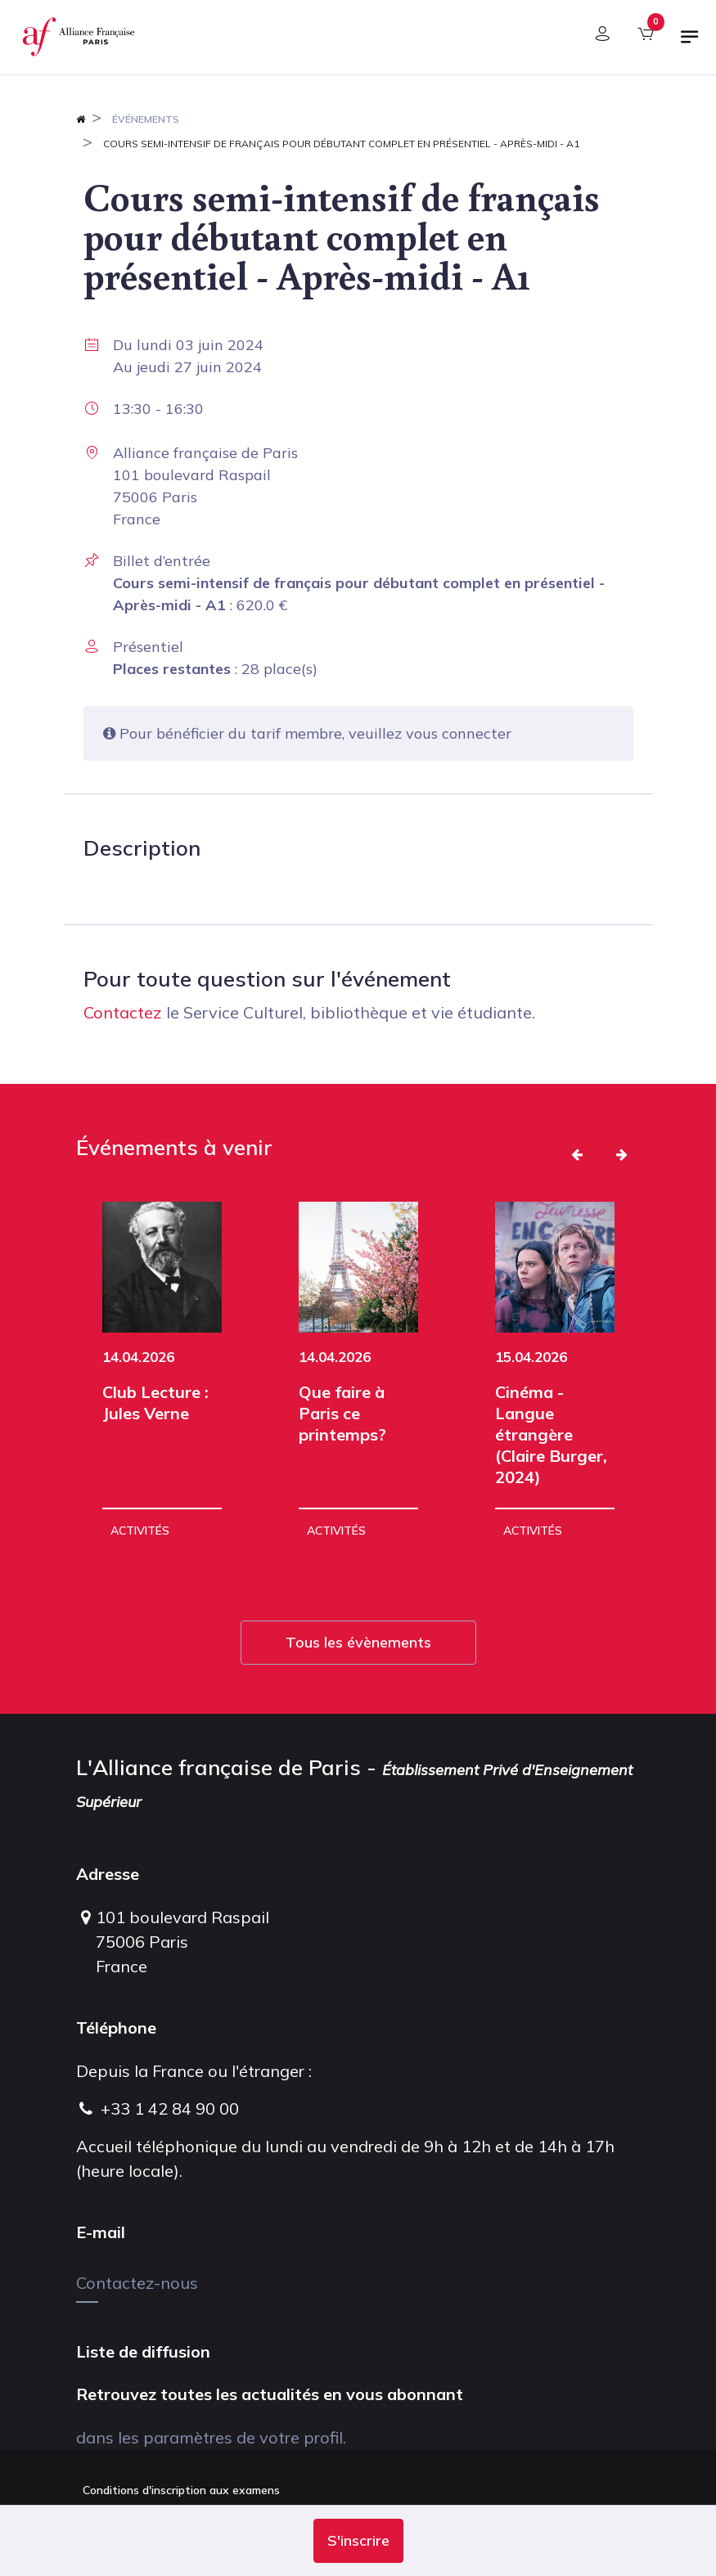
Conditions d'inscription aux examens (181, 2490)
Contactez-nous (137, 2283)
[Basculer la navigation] (690, 43)
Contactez (122, 1012)
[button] (358, 2541)
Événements (145, 119)
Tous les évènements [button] (358, 1642)
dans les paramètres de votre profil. (211, 2437)
